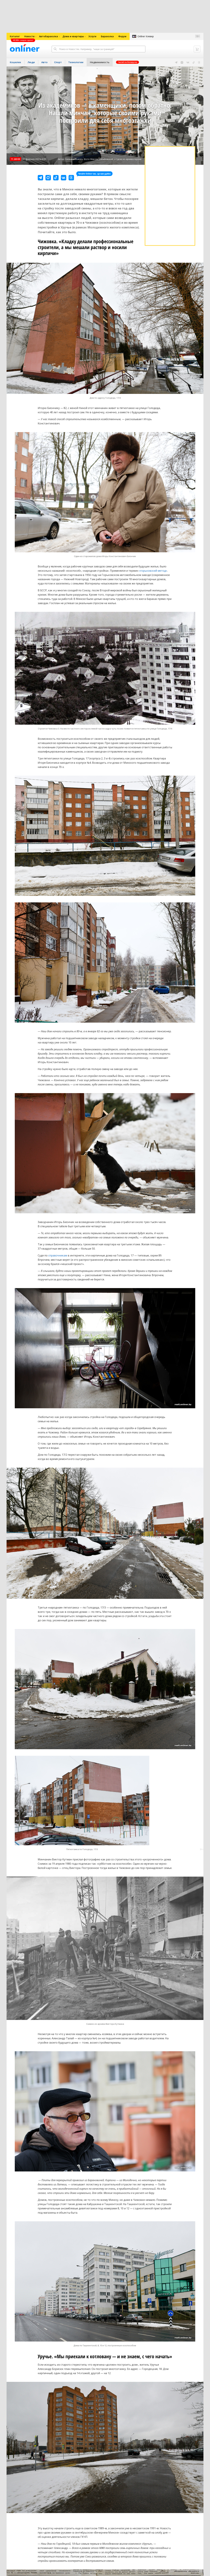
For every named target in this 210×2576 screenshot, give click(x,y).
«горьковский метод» (153, 570)
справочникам (57, 1255)
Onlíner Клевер (145, 36)
